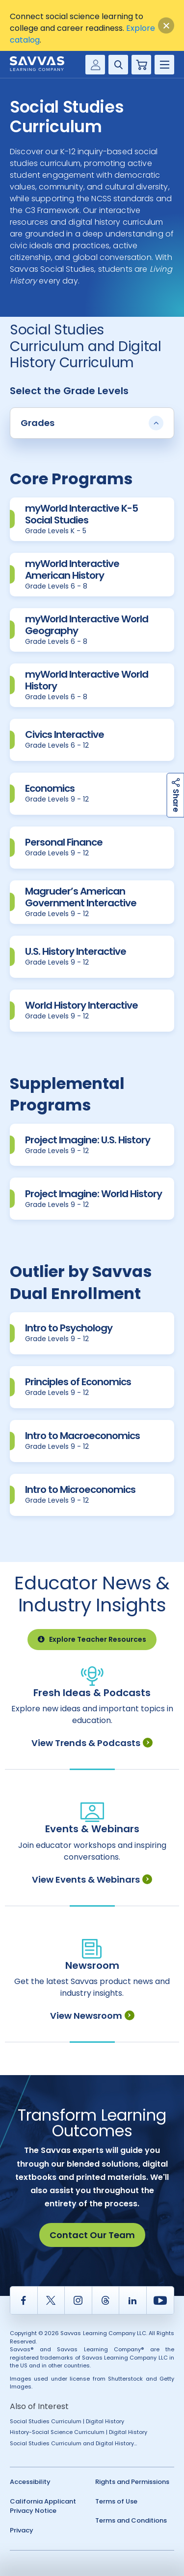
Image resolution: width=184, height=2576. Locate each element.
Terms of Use (116, 2501)
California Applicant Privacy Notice (43, 2506)
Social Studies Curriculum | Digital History (67, 2421)
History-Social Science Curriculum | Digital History (78, 2432)
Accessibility (30, 2481)
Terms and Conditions (131, 2520)
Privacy (21, 2530)
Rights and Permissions (132, 2481)
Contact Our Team (92, 2235)
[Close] (166, 26)
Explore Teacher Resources (92, 1639)
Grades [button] (92, 423)
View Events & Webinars (92, 1879)
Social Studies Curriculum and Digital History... (73, 2443)
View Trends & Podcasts (92, 1743)
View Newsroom (92, 2015)
